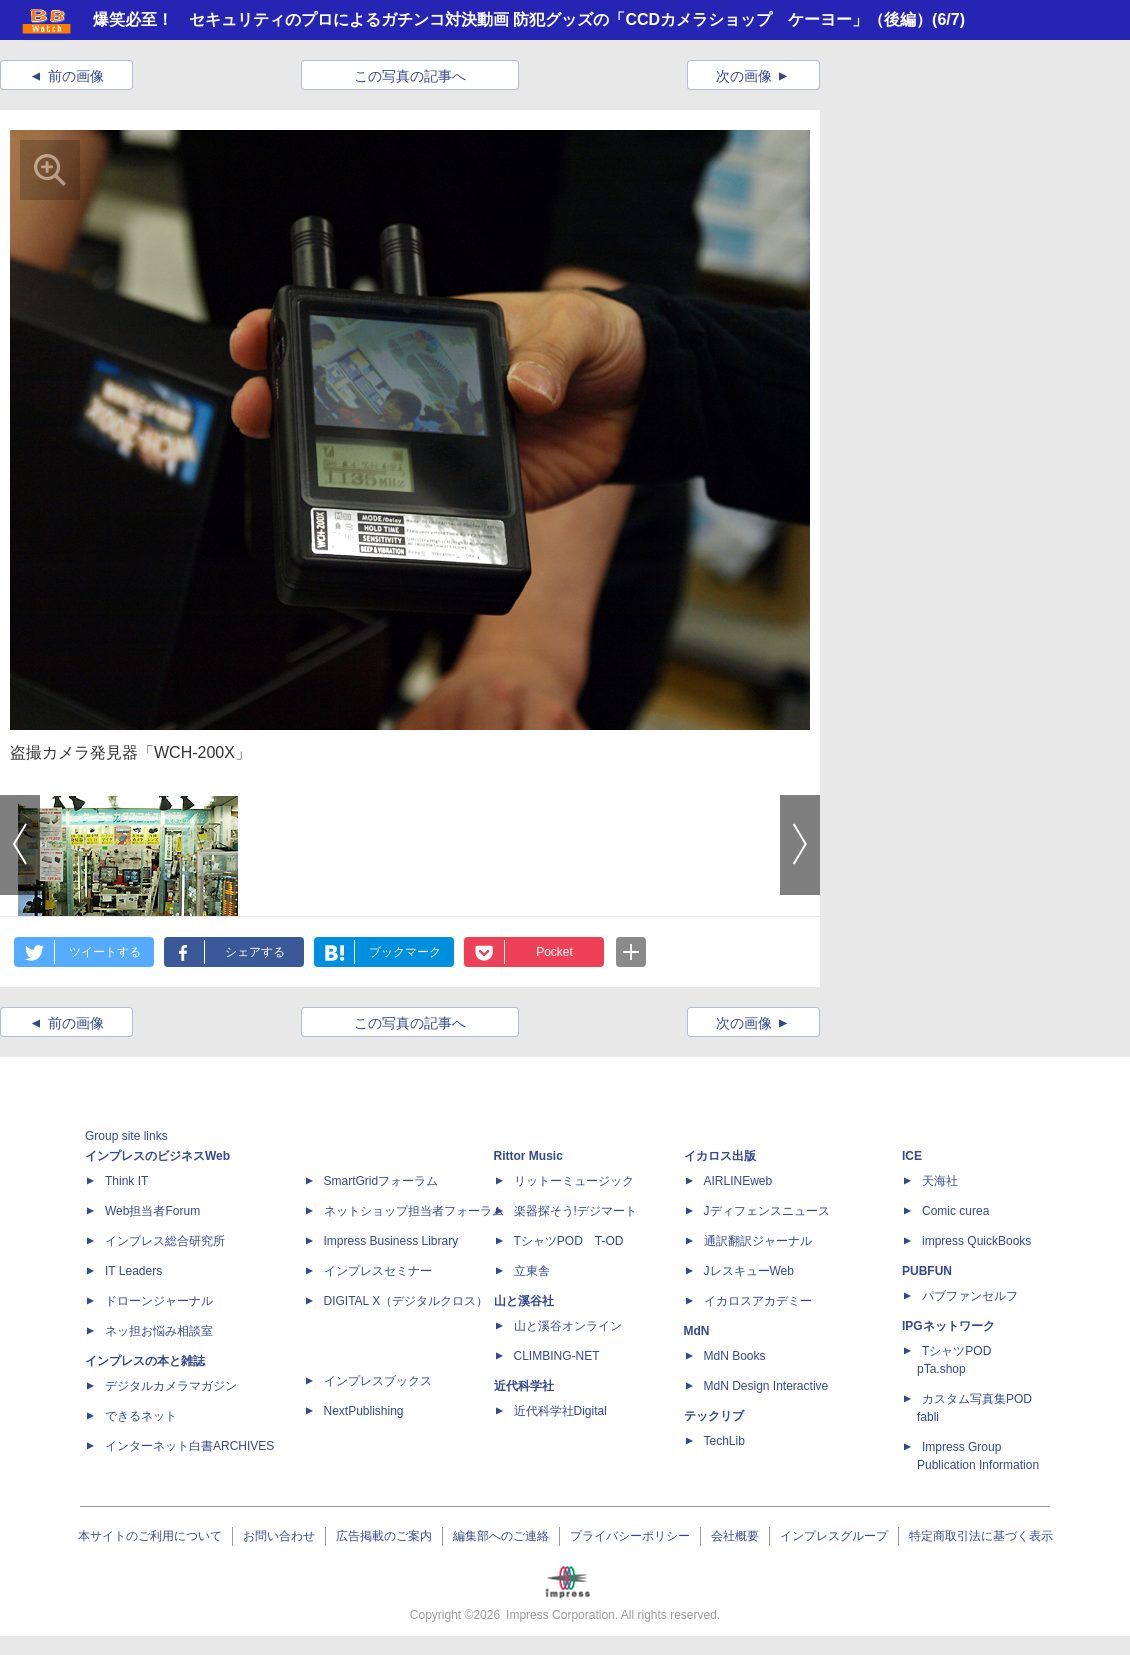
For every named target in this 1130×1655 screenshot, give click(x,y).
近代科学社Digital (560, 1411)
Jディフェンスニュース (767, 1211)
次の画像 (744, 76)
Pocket (554, 952)
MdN (697, 1331)
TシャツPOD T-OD (569, 1241)
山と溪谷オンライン (568, 1326)
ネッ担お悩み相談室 (159, 1331)
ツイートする (105, 952)
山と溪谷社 (524, 1301)
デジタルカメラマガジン (171, 1386)
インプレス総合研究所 (165, 1241)
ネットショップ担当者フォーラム (414, 1211)
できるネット (141, 1416)
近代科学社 (524, 1386)
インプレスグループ (834, 1536)
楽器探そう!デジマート (575, 1211)
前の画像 (76, 76)
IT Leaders (133, 1271)
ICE (912, 1156)
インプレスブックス (378, 1381)
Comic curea (955, 1211)
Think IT (126, 1181)
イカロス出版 (720, 1156)
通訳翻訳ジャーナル (758, 1241)
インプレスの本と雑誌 (145, 1361)
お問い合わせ (279, 1536)
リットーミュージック (574, 1181)
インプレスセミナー (378, 1271)
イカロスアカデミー (758, 1301)
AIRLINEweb (738, 1181)
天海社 (940, 1181)
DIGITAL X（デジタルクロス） (406, 1301)
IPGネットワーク (948, 1326)
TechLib (724, 1441)
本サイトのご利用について (150, 1536)
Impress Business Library (391, 1241)
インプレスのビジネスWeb (157, 1156)
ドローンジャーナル (159, 1301)
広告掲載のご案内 (384, 1536)
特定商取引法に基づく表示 (981, 1536)
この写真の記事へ (410, 76)
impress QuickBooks (976, 1241)
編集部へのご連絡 (501, 1536)
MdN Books (735, 1356)
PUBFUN (927, 1271)
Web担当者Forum (152, 1211)
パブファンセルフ (970, 1296)
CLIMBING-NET (557, 1356)
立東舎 (532, 1271)
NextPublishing (364, 1411)
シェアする (255, 952)
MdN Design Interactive (766, 1386)
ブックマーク (405, 952)
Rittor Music (528, 1156)
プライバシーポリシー (630, 1536)
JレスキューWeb (749, 1271)
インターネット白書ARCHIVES (189, 1446)
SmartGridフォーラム (381, 1181)
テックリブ (714, 1416)
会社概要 (735, 1536)
